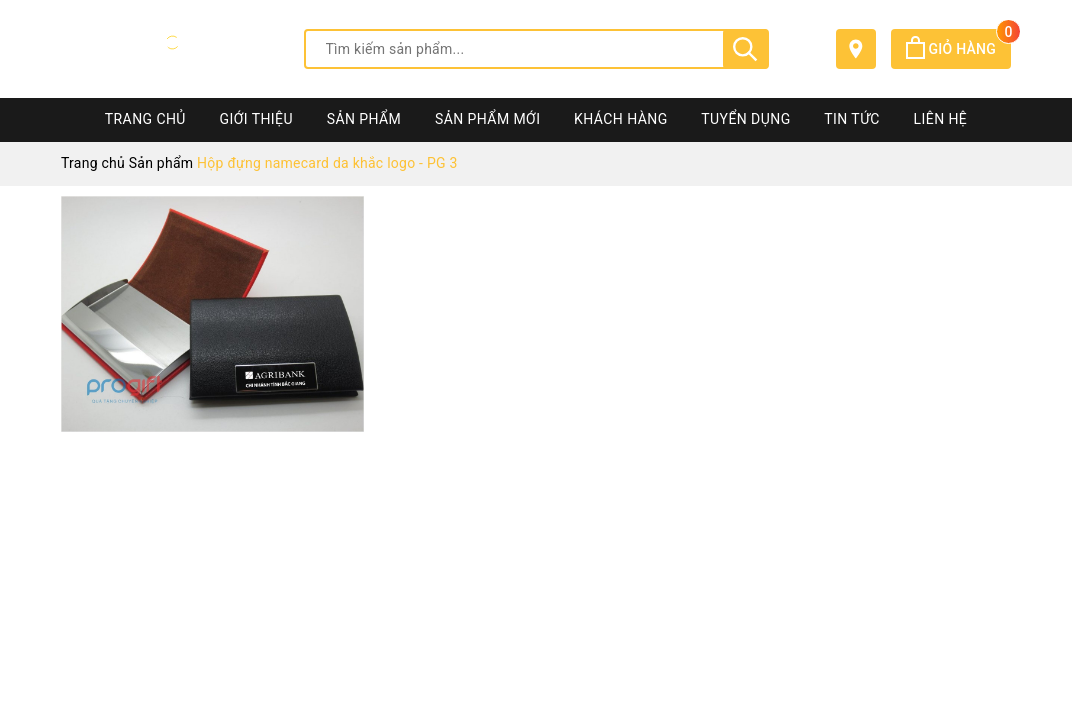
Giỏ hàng (958, 49)
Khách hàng (621, 119)
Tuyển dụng (745, 119)
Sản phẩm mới (487, 119)
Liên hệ (941, 119)
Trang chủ (145, 119)
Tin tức (852, 119)
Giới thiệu (256, 119)
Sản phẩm (364, 119)
